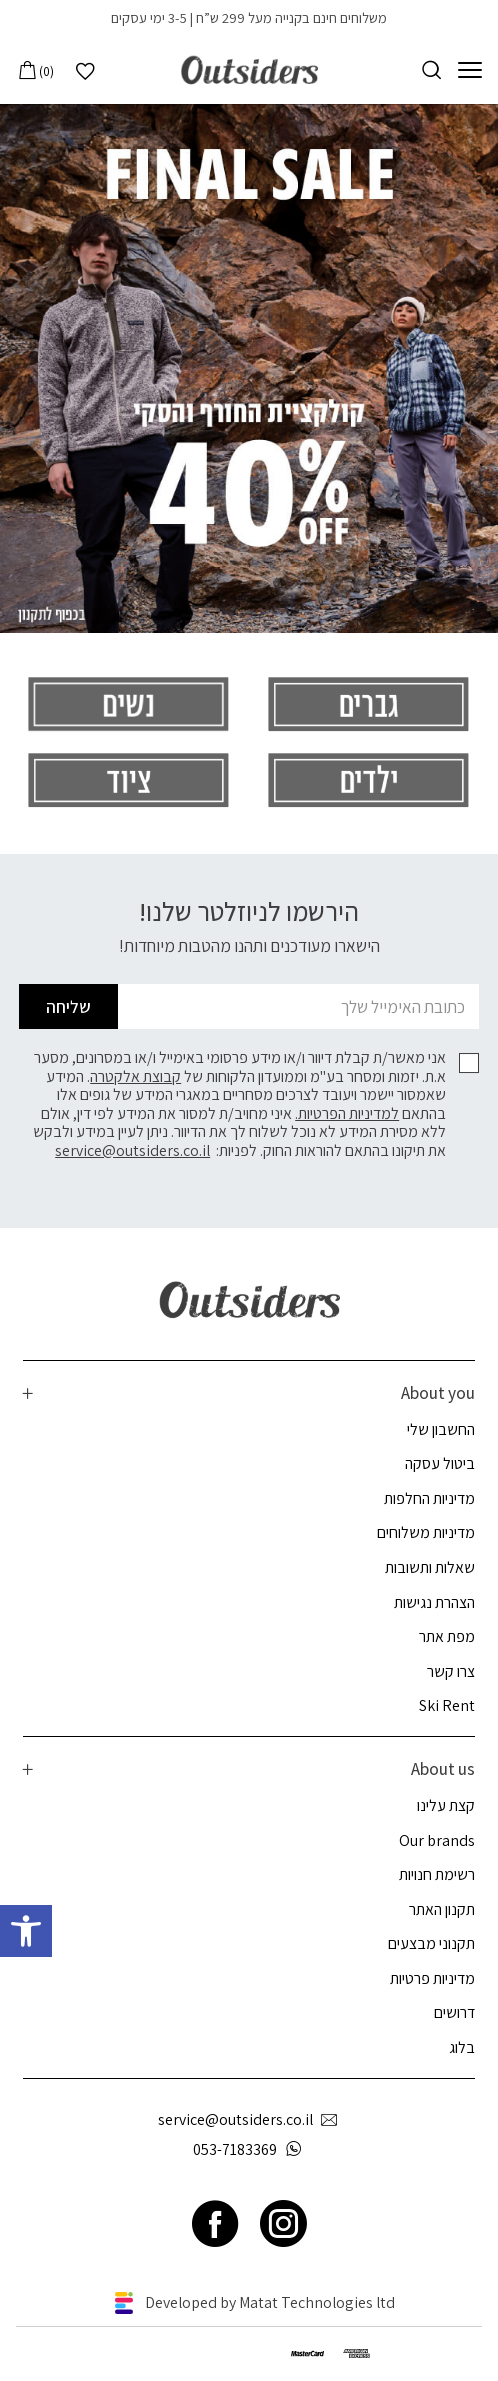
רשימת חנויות (437, 1874)
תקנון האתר (442, 1909)
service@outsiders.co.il (132, 1150)
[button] (26, 1931)
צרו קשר (451, 1671)
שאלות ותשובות (430, 1567)
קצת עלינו (446, 1805)
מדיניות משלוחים (426, 1532)
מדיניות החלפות (429, 1498)
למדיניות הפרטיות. (347, 1113)
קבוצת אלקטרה (135, 1076)
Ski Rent (447, 1705)
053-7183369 (251, 2150)
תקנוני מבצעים (431, 1943)
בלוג (462, 2047)
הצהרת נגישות (434, 1602)
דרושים (454, 2012)
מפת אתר (447, 1636)
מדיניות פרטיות (432, 1978)
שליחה (68, 1006)
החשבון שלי (441, 1429)
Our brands (437, 1840)
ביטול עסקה (440, 1463)
